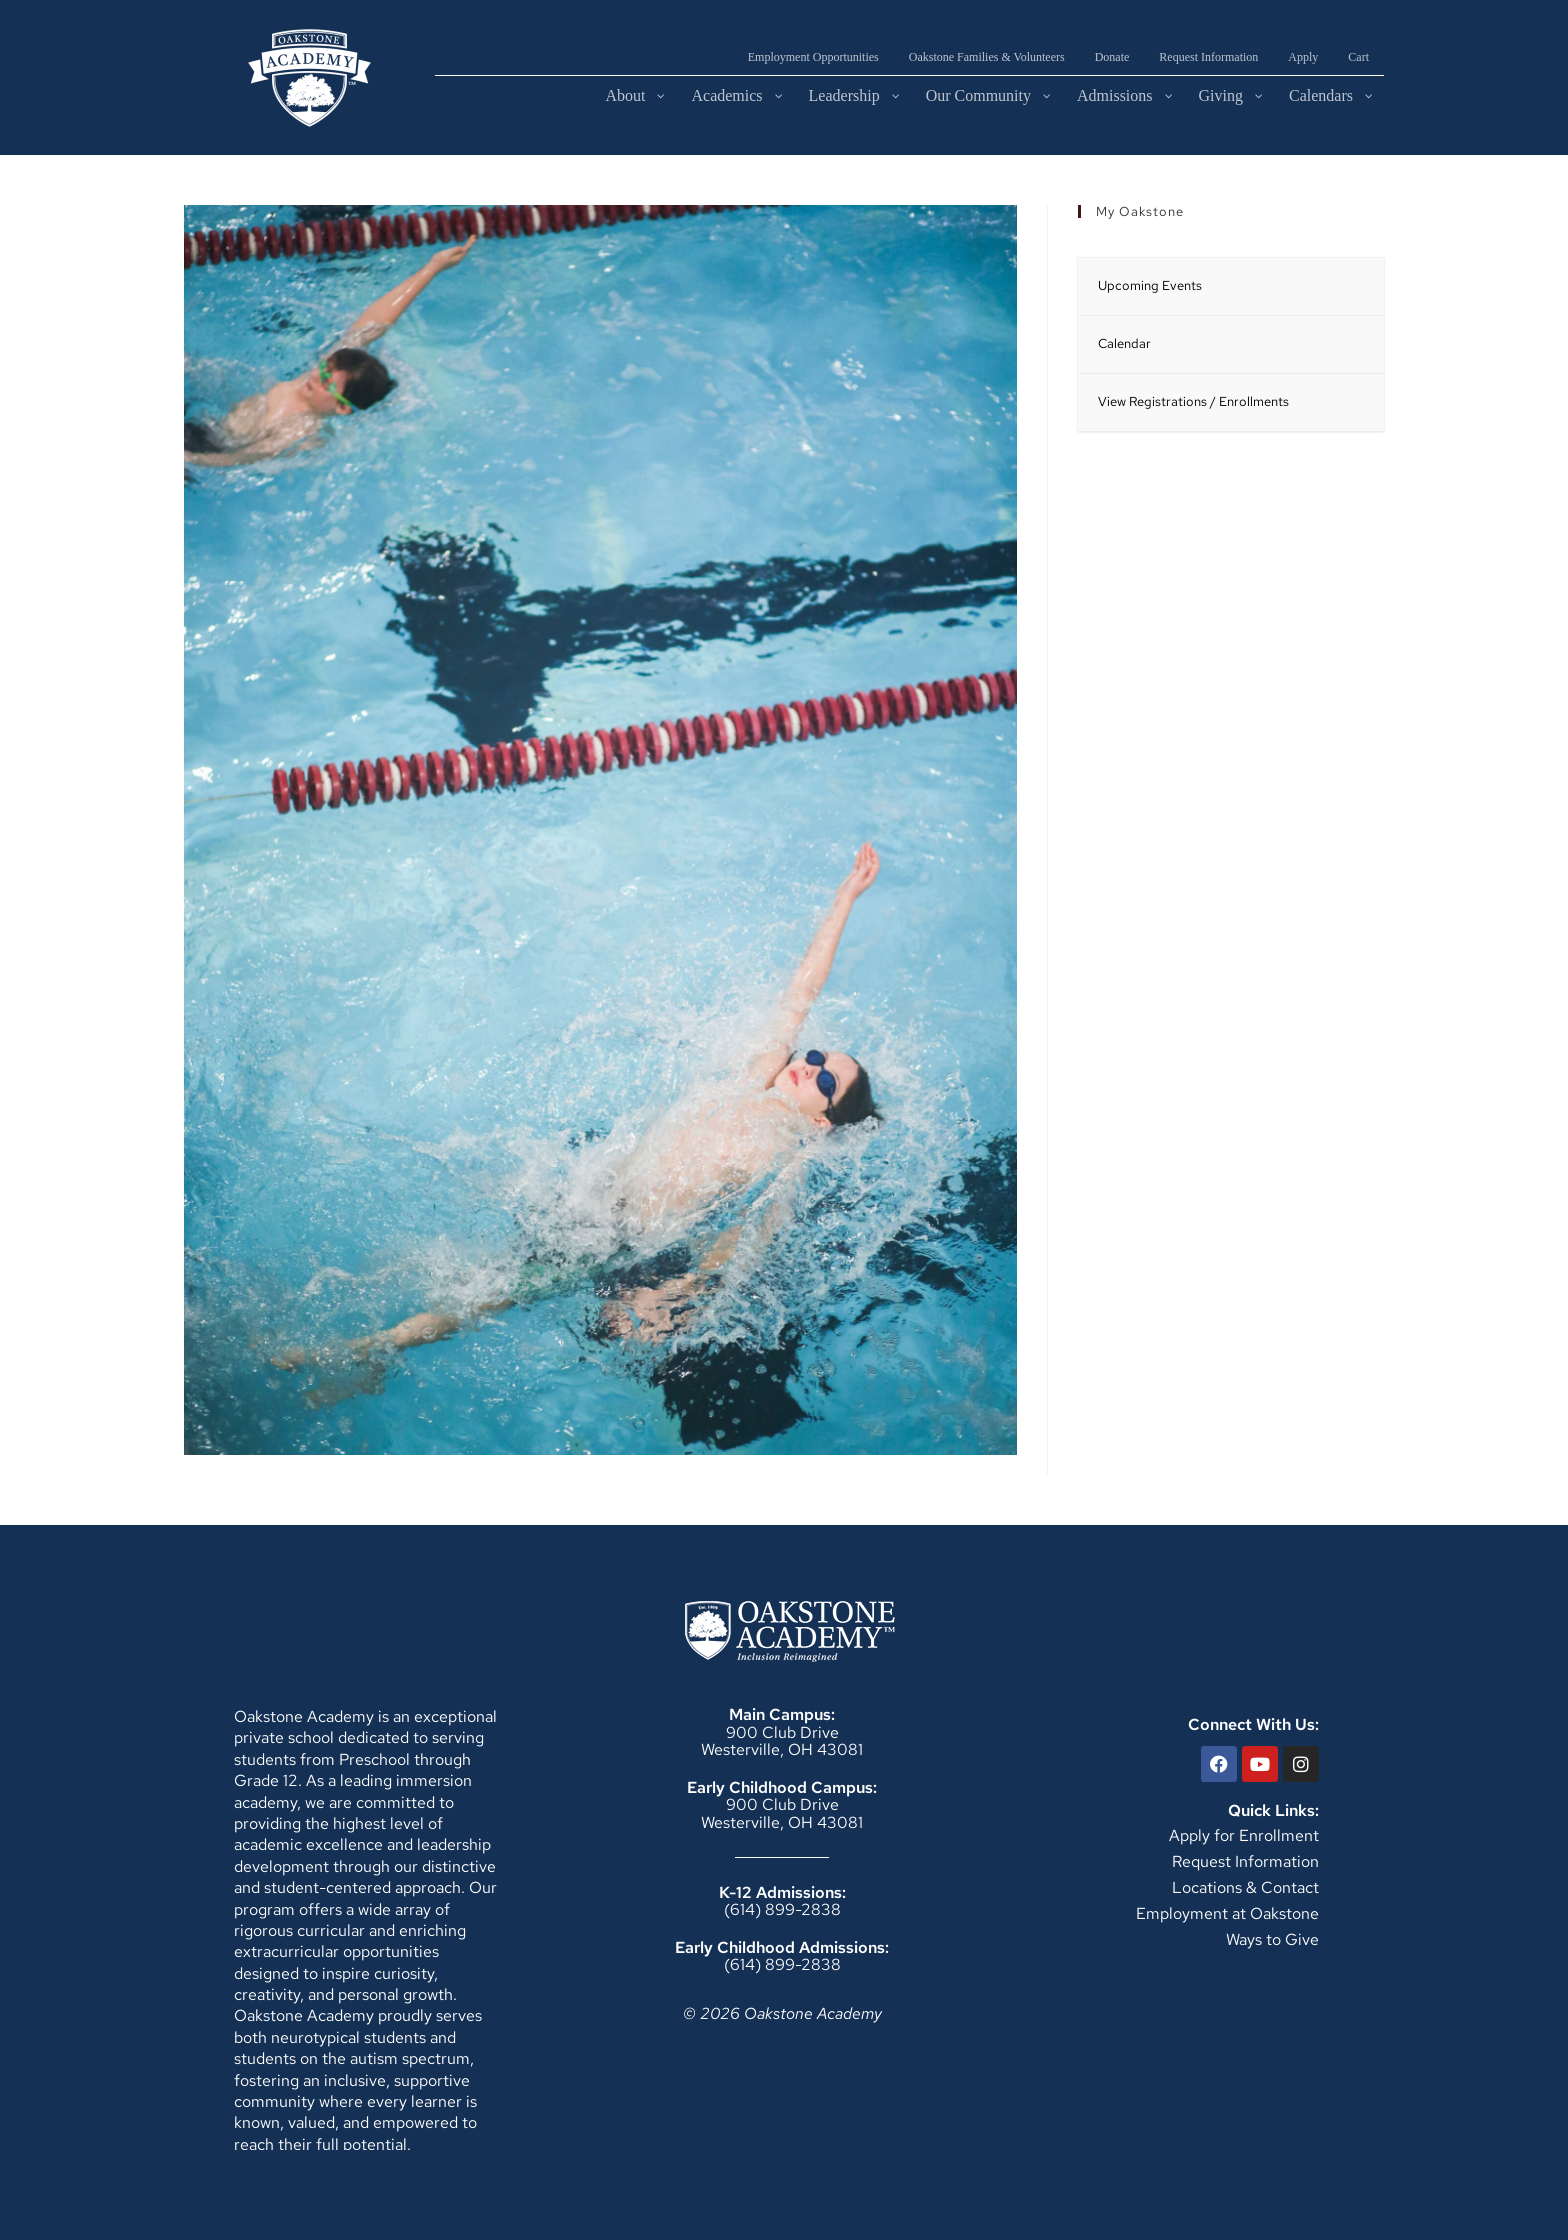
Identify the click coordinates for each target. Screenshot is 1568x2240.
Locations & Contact (1245, 1887)
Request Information (1245, 1861)
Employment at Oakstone (1227, 1913)
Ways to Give (1272, 1939)
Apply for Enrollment (1244, 1835)
